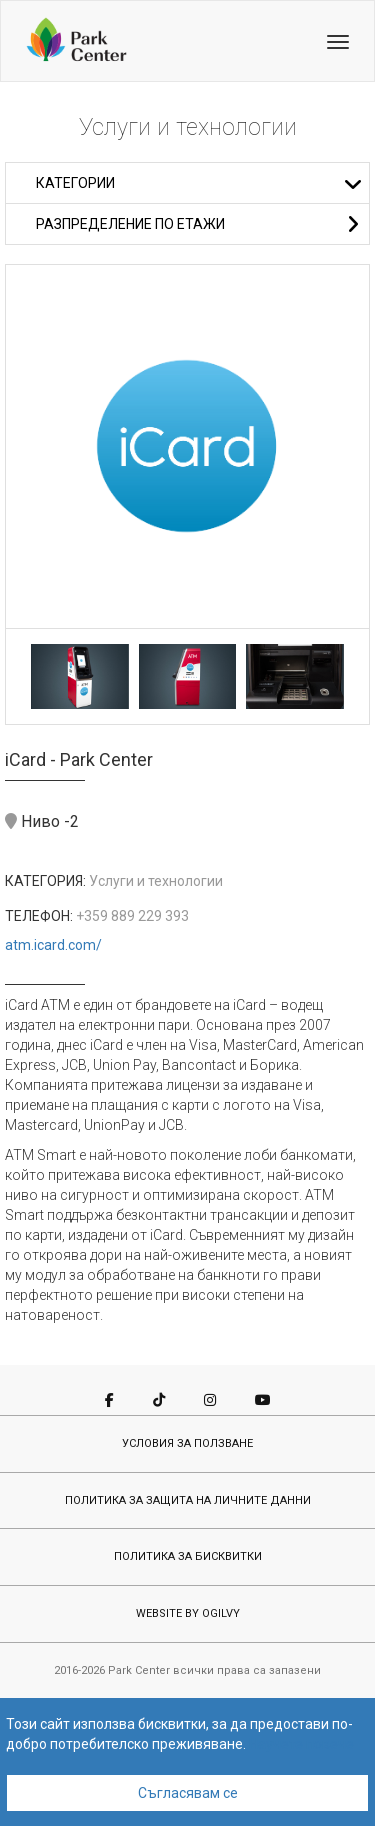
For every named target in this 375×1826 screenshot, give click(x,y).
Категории (199, 183)
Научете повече (301, 1744)
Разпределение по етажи (197, 224)
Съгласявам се (188, 1793)
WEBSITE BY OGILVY (188, 1613)
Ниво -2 (42, 821)
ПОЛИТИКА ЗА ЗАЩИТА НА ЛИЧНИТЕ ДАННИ (188, 1500)
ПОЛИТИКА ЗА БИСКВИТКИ (188, 1556)
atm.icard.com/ (53, 945)
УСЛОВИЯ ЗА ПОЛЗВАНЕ (187, 1443)
